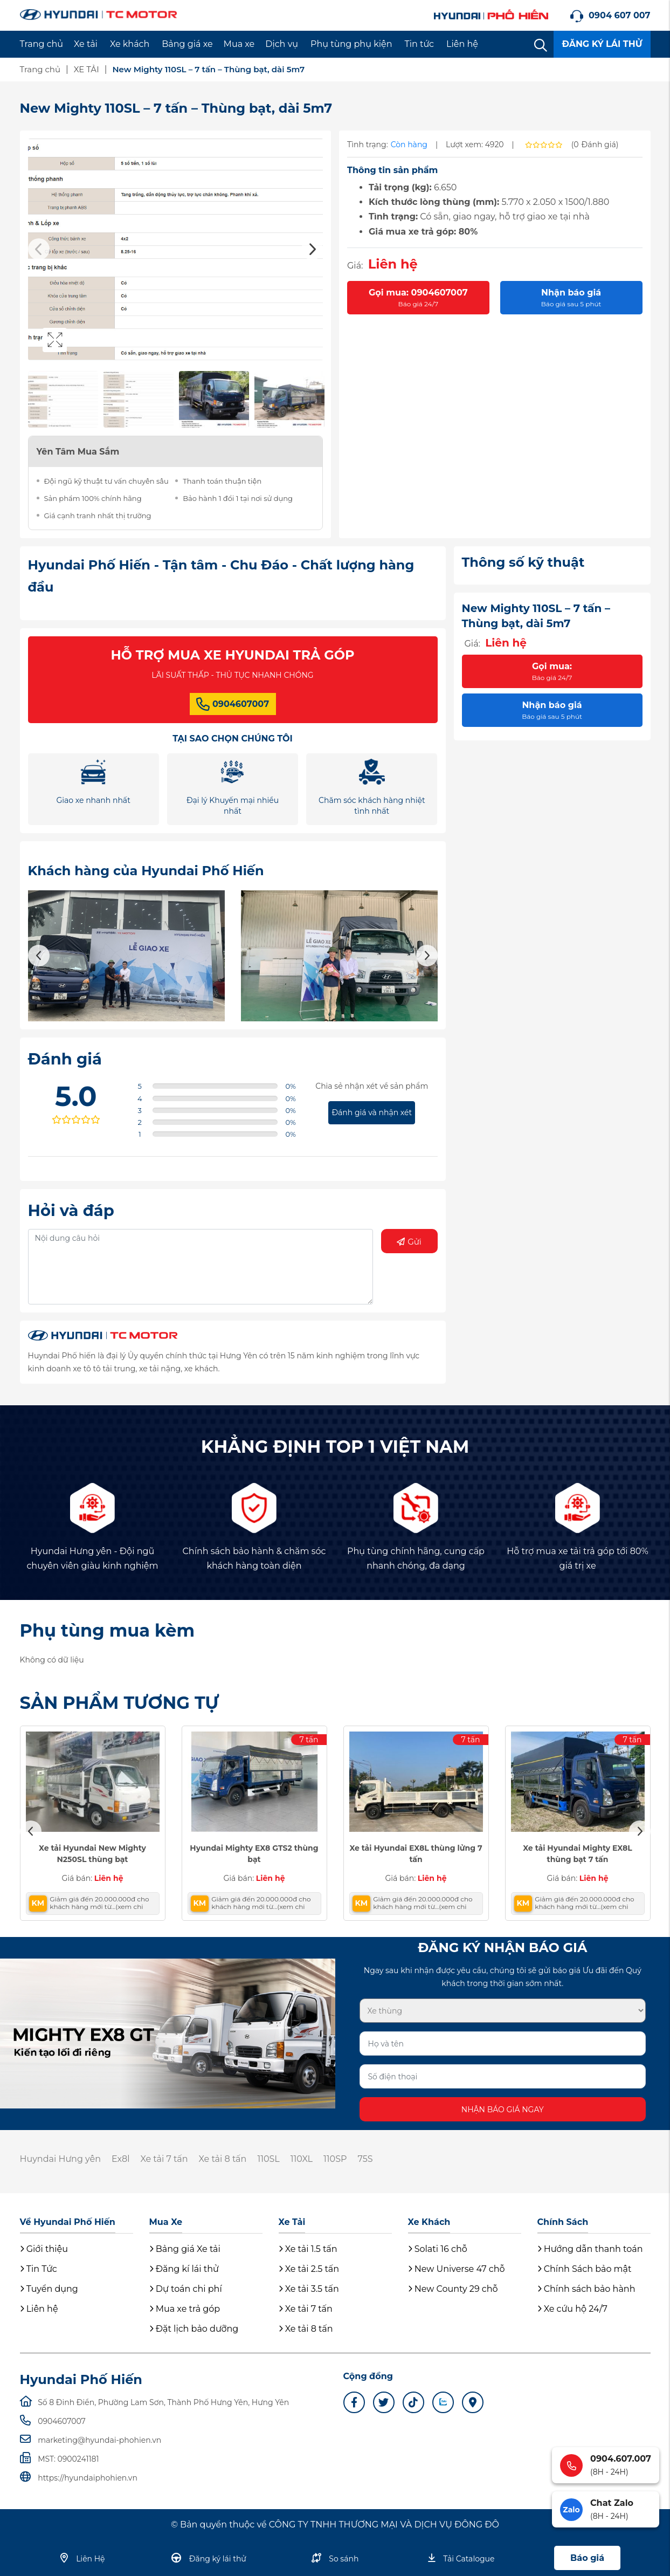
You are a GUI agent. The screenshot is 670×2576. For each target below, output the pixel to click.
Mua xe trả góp (184, 2309)
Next (312, 249)
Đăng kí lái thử (184, 2269)
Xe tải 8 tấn (223, 2159)
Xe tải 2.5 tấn (309, 2269)
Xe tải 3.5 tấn (309, 2289)
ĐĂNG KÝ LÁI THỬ (602, 44)
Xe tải (86, 44)
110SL (268, 2159)
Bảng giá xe (187, 44)
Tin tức (419, 44)
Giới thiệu (44, 2249)
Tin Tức (38, 2269)
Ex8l (121, 2159)
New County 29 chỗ (453, 2289)
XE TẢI (86, 69)
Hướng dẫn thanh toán (590, 2249)
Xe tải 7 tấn (164, 2159)
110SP (335, 2159)
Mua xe (239, 44)
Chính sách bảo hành (586, 2289)
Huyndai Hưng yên (60, 2159)
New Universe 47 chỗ (456, 2269)
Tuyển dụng (49, 2289)
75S (365, 2159)
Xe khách (129, 44)
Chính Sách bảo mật (584, 2269)
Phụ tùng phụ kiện (351, 44)
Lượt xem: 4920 (475, 144)
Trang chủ (42, 44)
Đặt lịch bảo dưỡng (194, 2329)
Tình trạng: (367, 144)
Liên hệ (462, 44)
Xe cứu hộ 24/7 (572, 2309)
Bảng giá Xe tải (184, 2249)
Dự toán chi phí (185, 2289)
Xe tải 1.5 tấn (308, 2249)
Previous (39, 249)
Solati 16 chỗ (437, 2249)
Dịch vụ (281, 44)
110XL (302, 2159)
